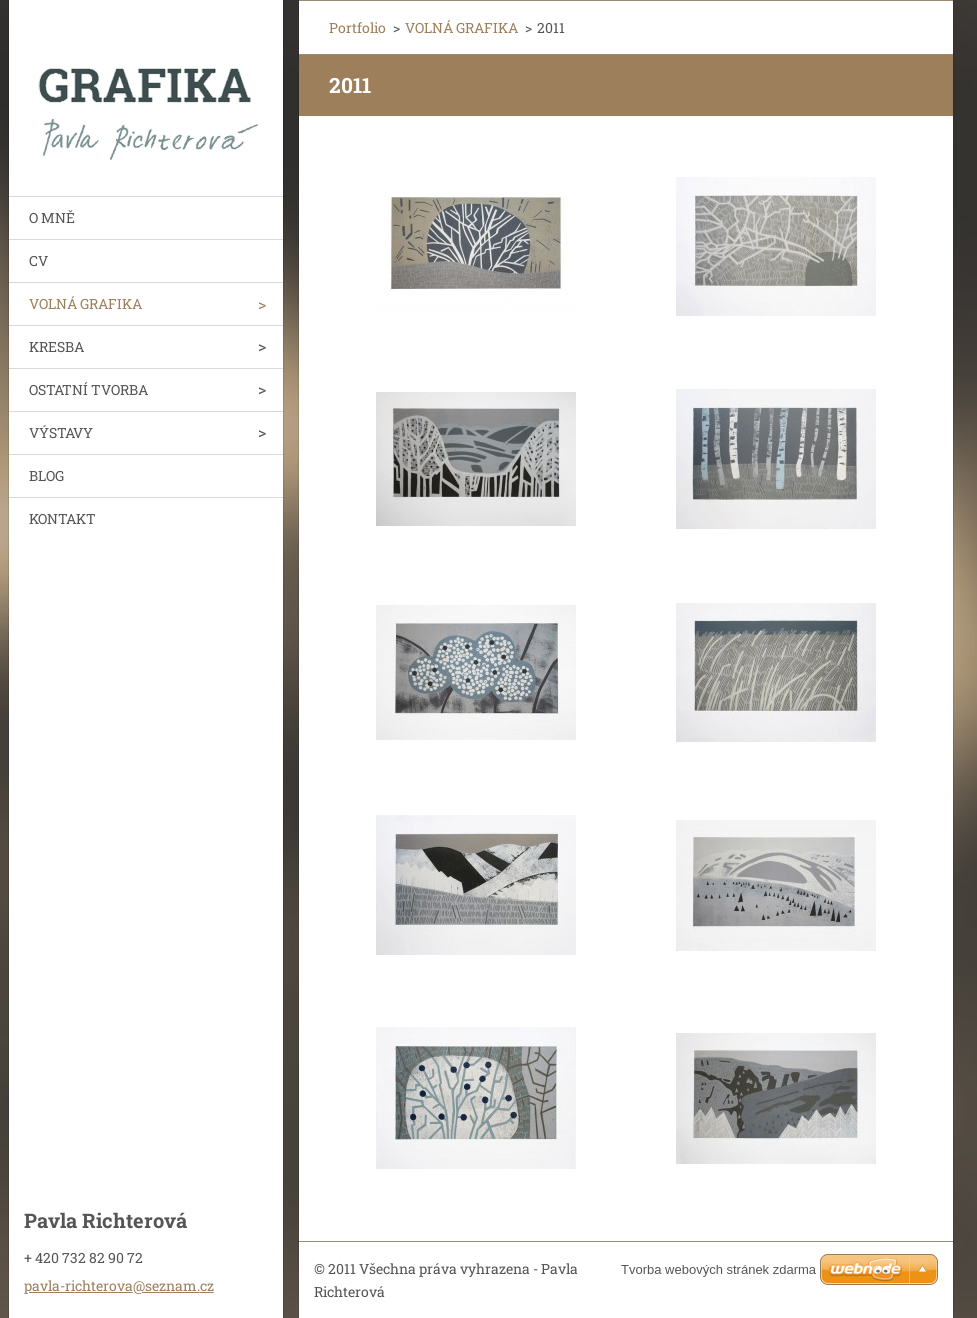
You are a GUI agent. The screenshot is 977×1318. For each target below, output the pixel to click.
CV (38, 260)
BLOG (46, 475)
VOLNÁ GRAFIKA (85, 303)
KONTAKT (62, 518)
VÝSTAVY (61, 432)
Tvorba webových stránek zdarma (718, 1269)
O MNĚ (52, 217)
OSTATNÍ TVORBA (88, 389)
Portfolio (357, 27)
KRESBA (56, 346)
